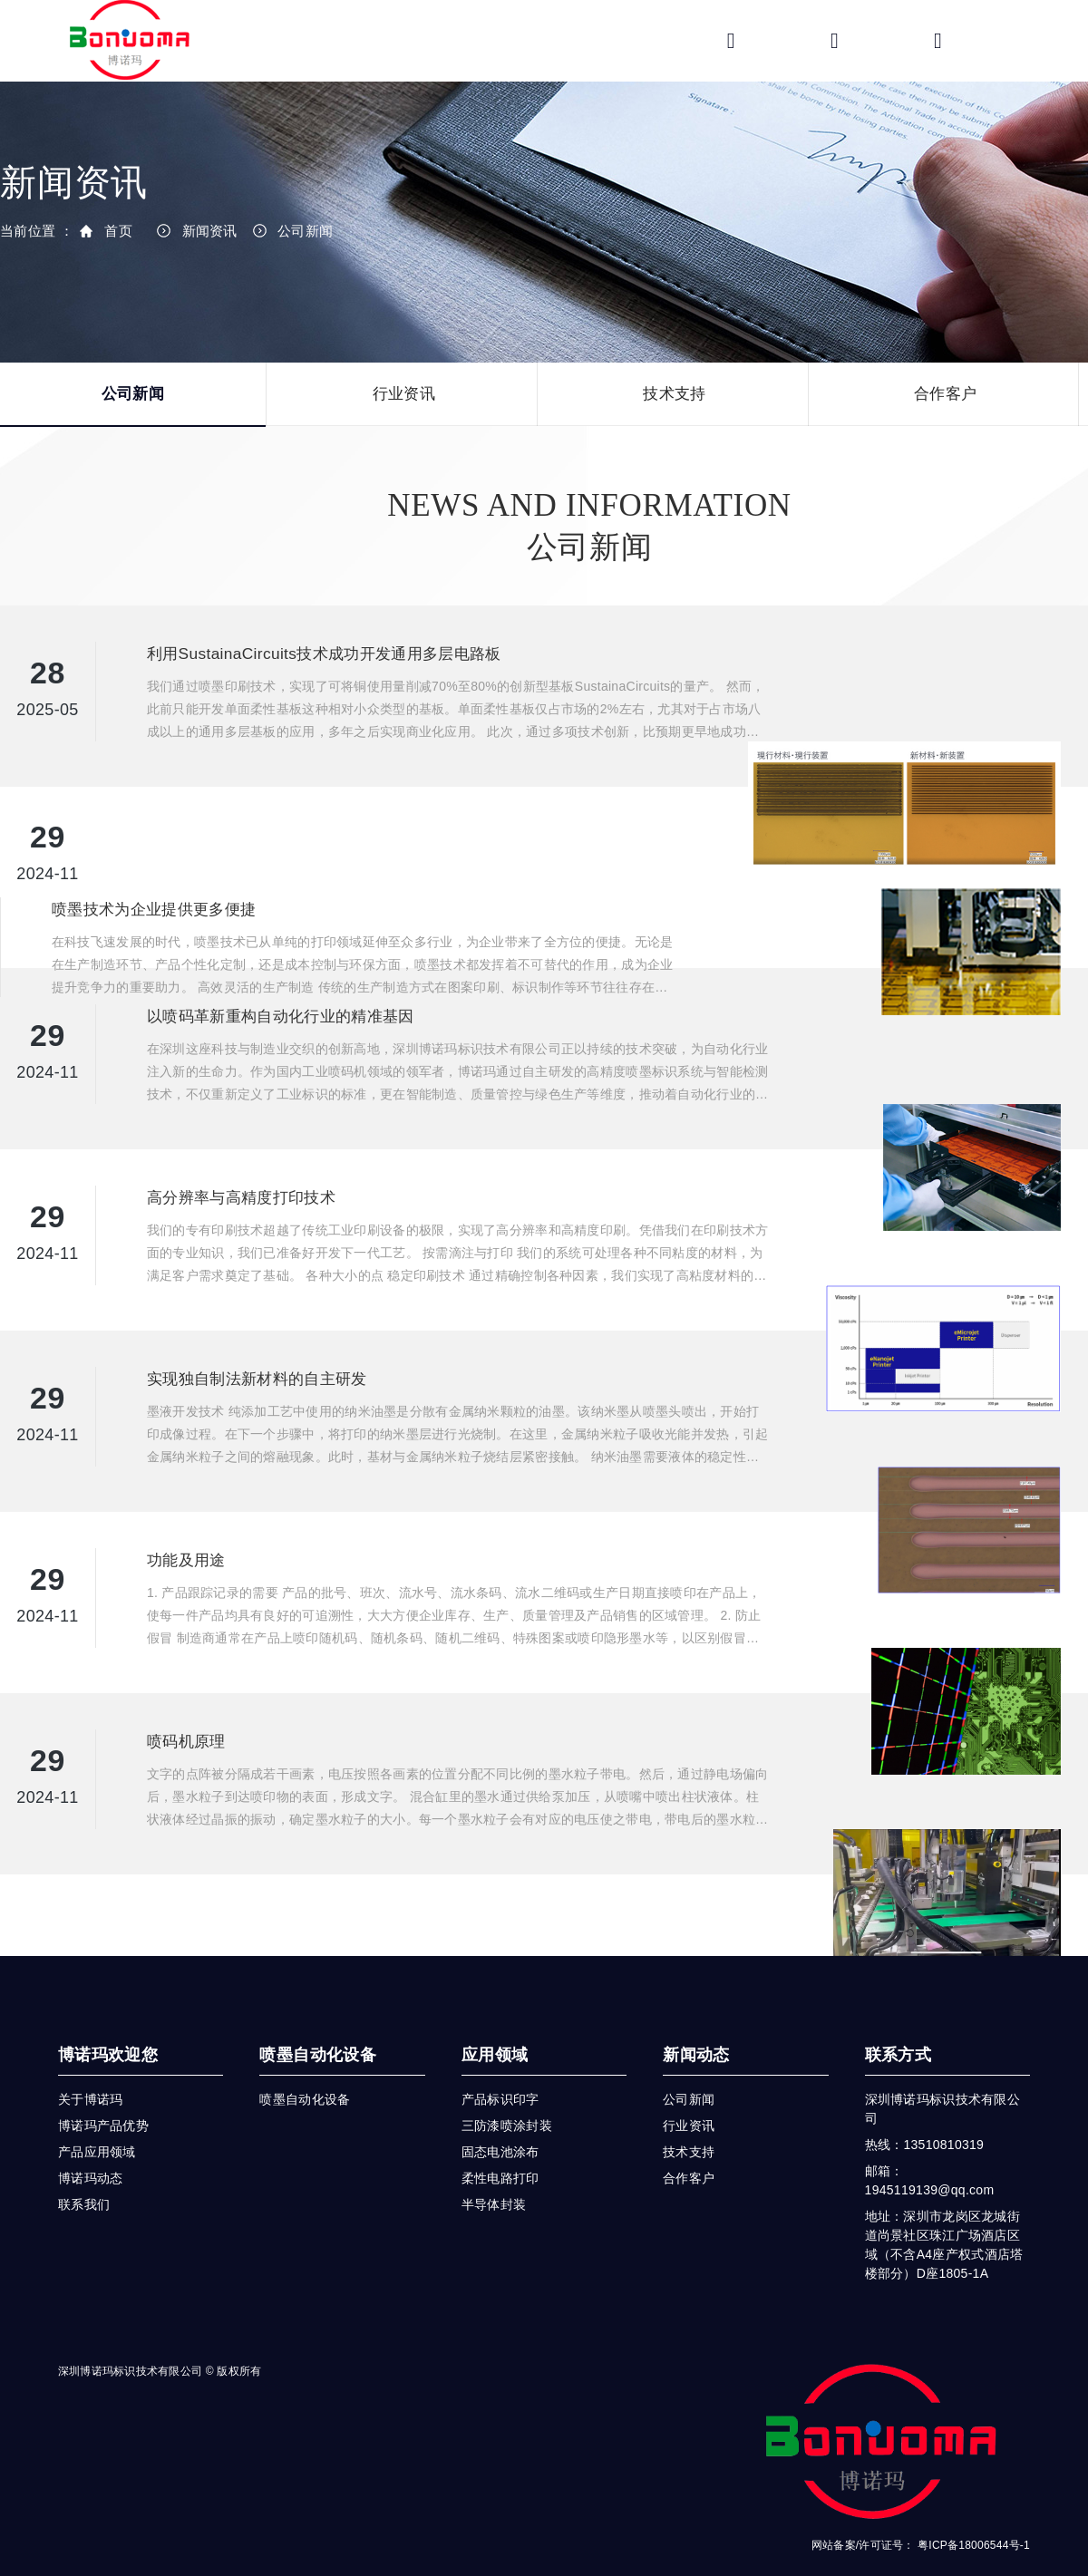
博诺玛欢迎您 (108, 2018)
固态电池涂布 (500, 2115)
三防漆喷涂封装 (506, 2089)
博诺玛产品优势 (103, 2089)
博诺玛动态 (90, 2142)
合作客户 (945, 393)
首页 (118, 230)
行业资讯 (404, 393)
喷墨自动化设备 (317, 2018)
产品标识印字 (500, 2063)
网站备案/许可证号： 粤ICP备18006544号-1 (920, 2509)
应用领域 (494, 2018)
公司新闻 (305, 230)
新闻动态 (696, 2018)
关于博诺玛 (90, 2063)
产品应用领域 (97, 2115)
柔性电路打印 (500, 2142)
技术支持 (674, 393)
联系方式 (898, 2018)
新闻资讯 (210, 230)
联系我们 (84, 2168)
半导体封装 (493, 2168)
